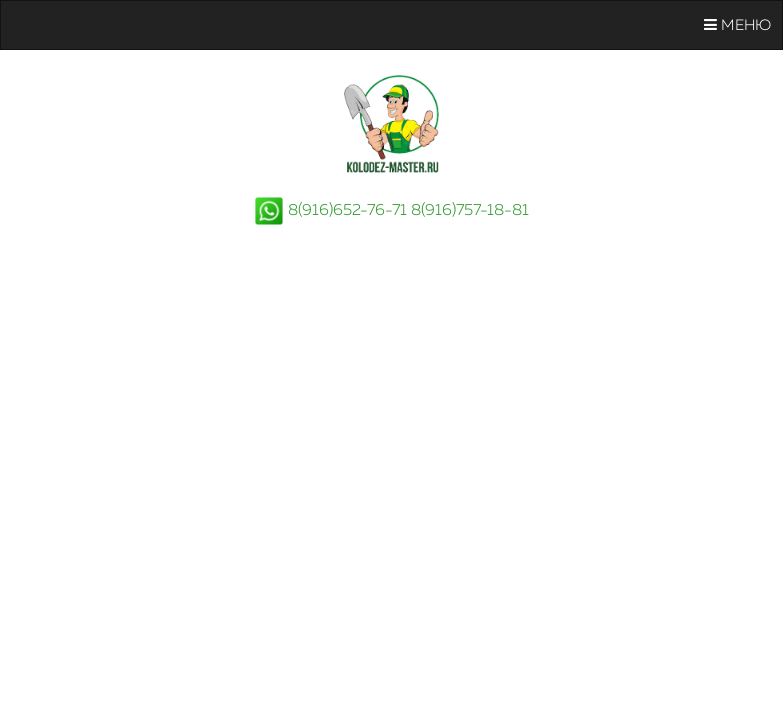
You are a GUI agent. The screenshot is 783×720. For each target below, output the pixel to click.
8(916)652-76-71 (347, 211)
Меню (737, 25)
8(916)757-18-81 (470, 211)
